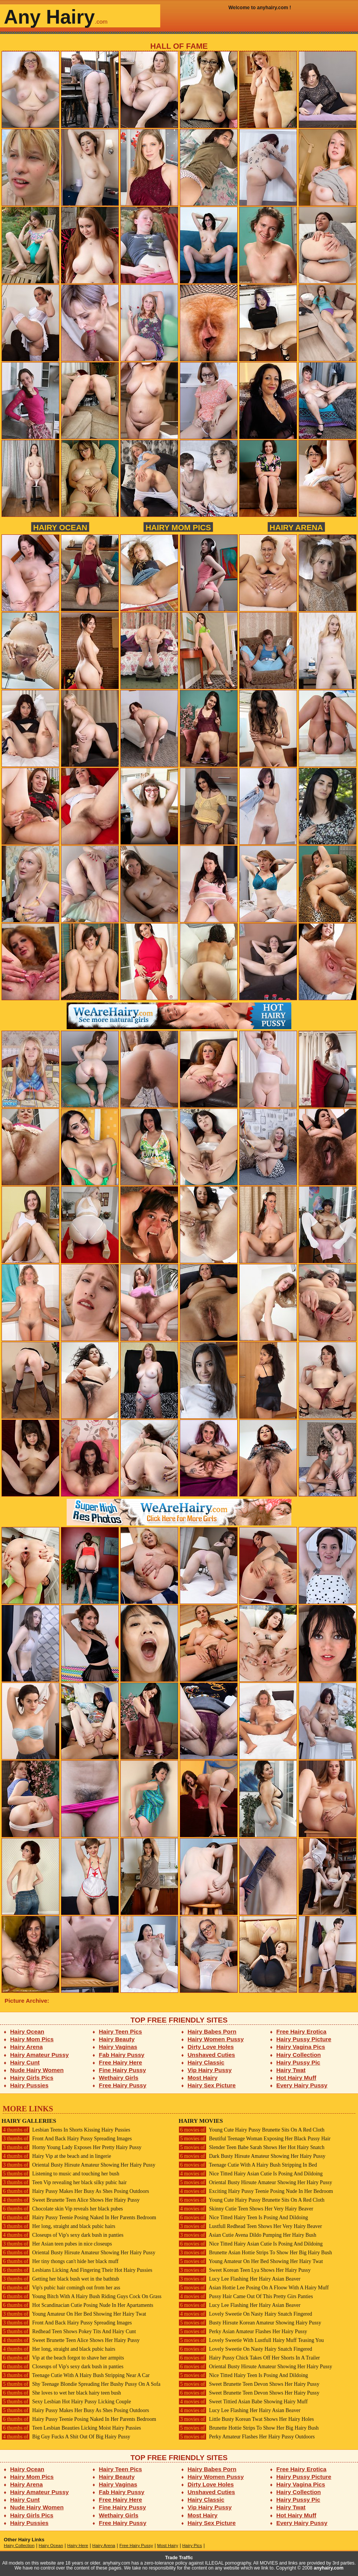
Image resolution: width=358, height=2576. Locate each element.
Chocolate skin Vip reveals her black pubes (62, 2209)
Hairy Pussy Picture (303, 2039)
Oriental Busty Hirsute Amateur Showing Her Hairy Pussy (78, 2165)
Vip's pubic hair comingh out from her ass (61, 2287)
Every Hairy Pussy (302, 2085)
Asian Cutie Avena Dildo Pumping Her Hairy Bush (247, 2235)
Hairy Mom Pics (178, 527)
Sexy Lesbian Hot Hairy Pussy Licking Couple (66, 2401)
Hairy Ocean (60, 527)
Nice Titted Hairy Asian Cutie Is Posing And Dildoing (251, 2174)
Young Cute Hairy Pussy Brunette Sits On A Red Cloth (251, 2130)
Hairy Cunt (25, 2062)
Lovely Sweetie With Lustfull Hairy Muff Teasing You (251, 2340)
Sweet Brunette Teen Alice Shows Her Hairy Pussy (71, 2200)
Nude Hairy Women (37, 2070)
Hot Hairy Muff (296, 2077)
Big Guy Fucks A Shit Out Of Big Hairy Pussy (66, 2437)
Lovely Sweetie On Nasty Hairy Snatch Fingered (245, 2314)
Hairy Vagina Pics (300, 2046)
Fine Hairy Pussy (122, 2070)
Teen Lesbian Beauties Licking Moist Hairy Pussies (71, 2428)
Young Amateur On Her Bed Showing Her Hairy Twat (74, 2314)
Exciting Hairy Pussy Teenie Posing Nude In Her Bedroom (256, 2191)
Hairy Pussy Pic (298, 2062)
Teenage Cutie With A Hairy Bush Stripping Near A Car (76, 2375)
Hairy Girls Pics (32, 2077)
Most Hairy (203, 2077)
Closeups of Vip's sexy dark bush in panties (62, 2235)
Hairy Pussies (29, 2085)
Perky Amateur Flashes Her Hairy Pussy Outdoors (247, 2437)
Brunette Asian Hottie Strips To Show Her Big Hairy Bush (255, 2252)
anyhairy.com (329, 2568)
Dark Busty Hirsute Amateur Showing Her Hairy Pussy (252, 2156)
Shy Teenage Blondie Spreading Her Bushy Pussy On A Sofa (81, 2384)
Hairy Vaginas (118, 2046)
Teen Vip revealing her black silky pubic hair (64, 2182)
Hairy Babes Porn (212, 2031)
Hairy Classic (206, 2062)
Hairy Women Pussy (216, 2039)
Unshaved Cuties (211, 2054)
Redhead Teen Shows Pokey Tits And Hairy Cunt (69, 2331)
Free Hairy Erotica (301, 2031)
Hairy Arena (296, 527)
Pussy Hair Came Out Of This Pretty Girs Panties (246, 2296)
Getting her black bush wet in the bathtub (60, 2279)
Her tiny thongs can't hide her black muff (60, 2261)
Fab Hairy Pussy (122, 2054)
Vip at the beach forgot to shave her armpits (63, 2358)
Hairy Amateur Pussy (39, 2054)
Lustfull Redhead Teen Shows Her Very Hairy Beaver (250, 2226)
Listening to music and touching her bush (60, 2174)
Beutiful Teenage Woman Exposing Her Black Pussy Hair (255, 2138)
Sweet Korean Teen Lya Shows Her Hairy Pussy (245, 2270)
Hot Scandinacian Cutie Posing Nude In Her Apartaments (77, 2305)
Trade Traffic (179, 2557)
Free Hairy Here (120, 2062)
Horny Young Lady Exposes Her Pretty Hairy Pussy (71, 2147)
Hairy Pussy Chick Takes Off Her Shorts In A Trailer (249, 2358)
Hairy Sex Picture (212, 2085)
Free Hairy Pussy (123, 2085)
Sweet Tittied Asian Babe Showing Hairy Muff (243, 2401)
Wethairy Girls (119, 2077)
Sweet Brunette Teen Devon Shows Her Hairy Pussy (249, 2384)
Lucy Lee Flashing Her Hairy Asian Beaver (239, 2279)
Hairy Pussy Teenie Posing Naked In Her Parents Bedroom (79, 2217)
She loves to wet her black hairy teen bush (61, 2393)
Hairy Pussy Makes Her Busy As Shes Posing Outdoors (75, 2191)
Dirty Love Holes (211, 2046)
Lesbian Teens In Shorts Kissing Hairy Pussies (66, 2130)
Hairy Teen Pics (120, 2031)
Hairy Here (77, 2545)
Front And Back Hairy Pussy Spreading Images (67, 2138)
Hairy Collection (298, 2054)
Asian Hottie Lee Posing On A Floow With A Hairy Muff (254, 2287)
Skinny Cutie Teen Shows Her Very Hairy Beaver (246, 2209)
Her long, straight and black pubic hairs (58, 2226)
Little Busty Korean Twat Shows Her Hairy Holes (246, 2419)
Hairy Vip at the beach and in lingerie (56, 2156)
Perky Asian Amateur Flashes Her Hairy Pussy (243, 2331)
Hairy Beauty (117, 2039)
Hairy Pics (192, 2545)
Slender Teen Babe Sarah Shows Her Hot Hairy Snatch (251, 2147)
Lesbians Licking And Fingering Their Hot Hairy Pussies (77, 2270)
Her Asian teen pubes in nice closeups (57, 2244)
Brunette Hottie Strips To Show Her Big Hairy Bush (249, 2428)
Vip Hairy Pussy (210, 2070)
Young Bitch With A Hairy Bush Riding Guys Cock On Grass (81, 2296)
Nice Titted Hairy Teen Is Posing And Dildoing (243, 2217)
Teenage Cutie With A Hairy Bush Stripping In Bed (248, 2165)
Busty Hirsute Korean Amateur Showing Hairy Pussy (250, 2323)
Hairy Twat (291, 2070)
